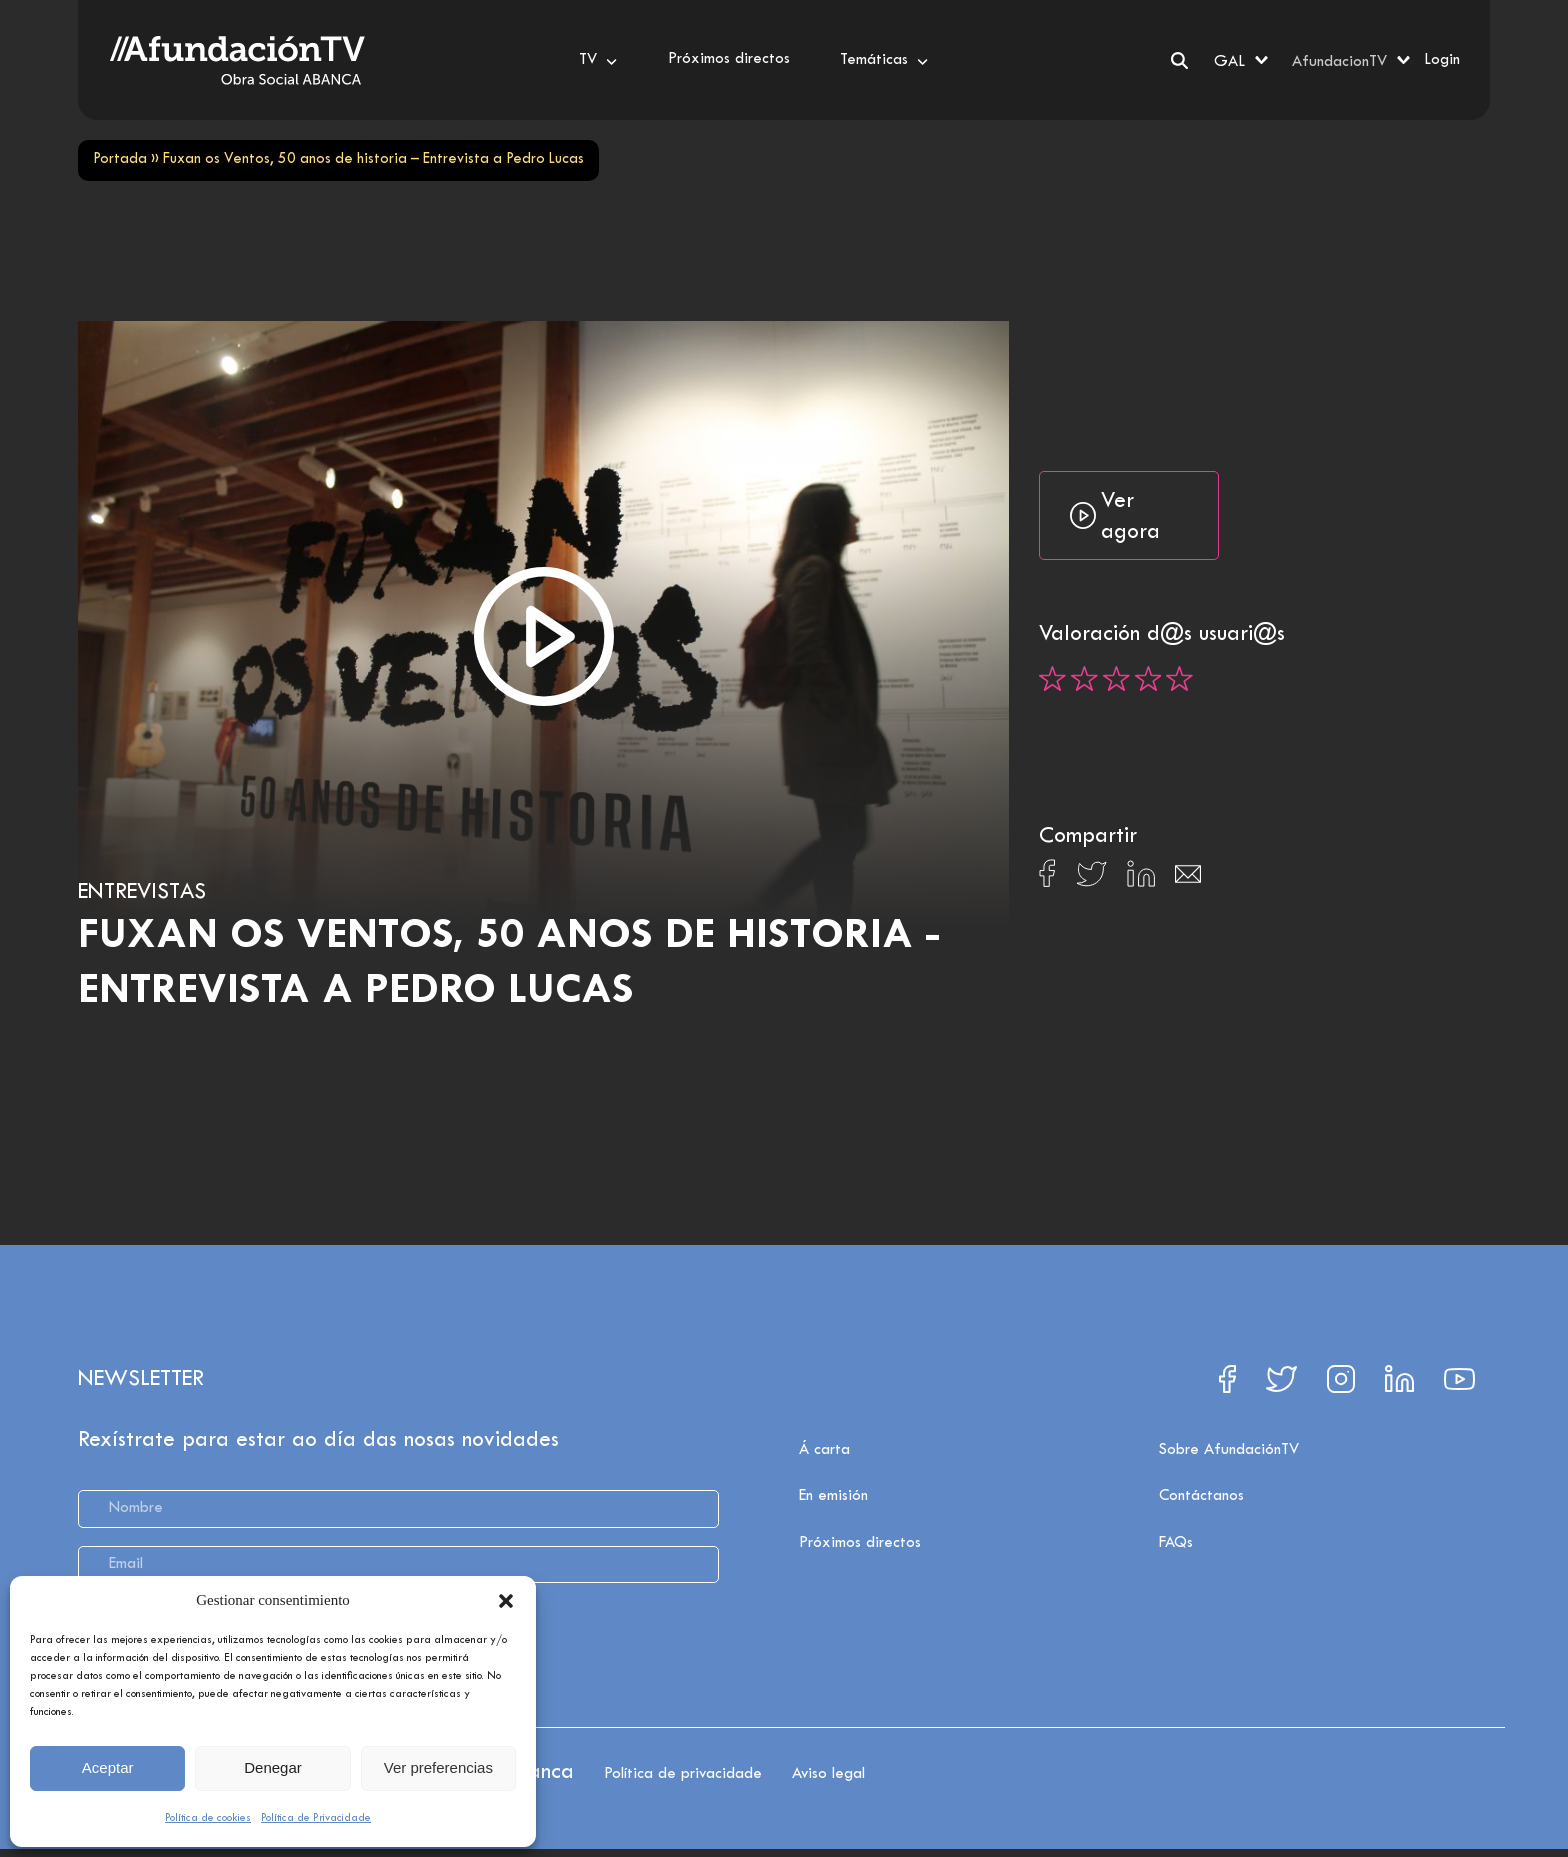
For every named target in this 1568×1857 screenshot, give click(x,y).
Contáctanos (1201, 1496)
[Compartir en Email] (1188, 879)
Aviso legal (828, 1774)
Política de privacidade (683, 1774)
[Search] (1179, 60)
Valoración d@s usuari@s (1162, 635)
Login (1442, 60)
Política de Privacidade (316, 1818)
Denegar (273, 1767)
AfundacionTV (1339, 62)
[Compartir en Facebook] (1047, 879)
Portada (120, 159)
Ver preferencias (438, 1767)
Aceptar (108, 1767)
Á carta (824, 1450)
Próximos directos (860, 1543)
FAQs (1176, 1543)
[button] (506, 1601)
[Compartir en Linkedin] (1141, 879)
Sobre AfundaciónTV (1229, 1450)
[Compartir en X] (1091, 879)
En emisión (833, 1496)
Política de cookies (208, 1818)
